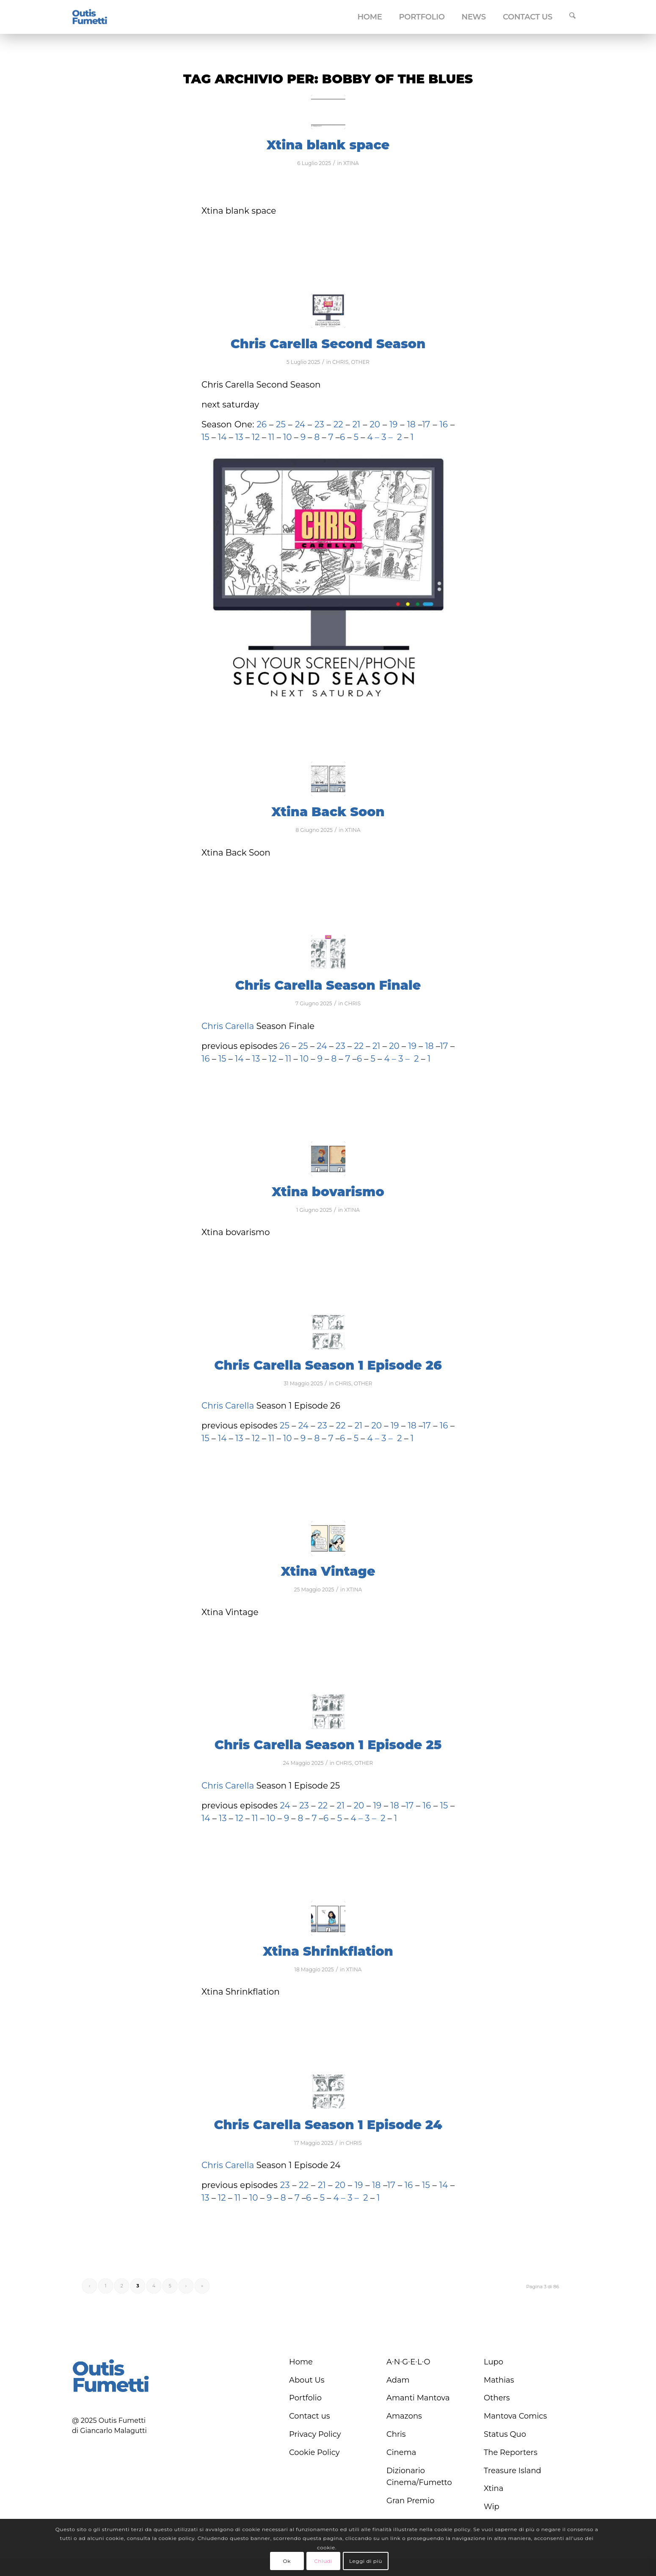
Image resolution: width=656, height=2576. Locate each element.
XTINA (351, 163)
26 (261, 424)
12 (257, 437)
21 (355, 424)
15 (205, 437)
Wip (491, 2506)
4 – (373, 437)
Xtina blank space (328, 145)
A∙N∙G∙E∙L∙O (408, 2362)
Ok (286, 2561)
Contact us (309, 2416)
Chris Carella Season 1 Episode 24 (328, 2125)
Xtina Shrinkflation (328, 1951)
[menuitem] (370, 17)
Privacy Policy (315, 2434)
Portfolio (305, 2398)
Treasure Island (512, 2470)
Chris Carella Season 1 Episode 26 (328, 1365)
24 (301, 424)
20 (376, 424)
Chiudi (323, 2561)
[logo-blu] (89, 17)
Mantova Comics (515, 2416)
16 (444, 424)
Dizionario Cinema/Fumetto (419, 2477)
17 (426, 424)
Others (497, 2398)
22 (337, 424)
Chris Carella (227, 1026)
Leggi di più (365, 2561)
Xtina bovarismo (328, 1192)
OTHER (360, 362)
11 (271, 437)
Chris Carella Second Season (328, 344)
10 (287, 437)
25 (282, 424)
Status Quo (505, 2434)
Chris (396, 2434)
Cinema (401, 2452)
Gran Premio (410, 2500)
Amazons (404, 2416)
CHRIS (340, 362)
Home (301, 2362)
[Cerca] (572, 17)
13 (239, 437)
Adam (398, 2380)
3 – (387, 437)
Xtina (493, 2488)
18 (411, 424)
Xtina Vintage (328, 1571)
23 (319, 424)
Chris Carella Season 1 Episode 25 (328, 1745)
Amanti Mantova (418, 2398)
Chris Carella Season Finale (328, 985)
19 (393, 424)
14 (221, 437)
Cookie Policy (314, 2452)
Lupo (493, 2362)
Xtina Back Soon (327, 812)
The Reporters (510, 2452)
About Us (307, 2380)
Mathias (499, 2380)
